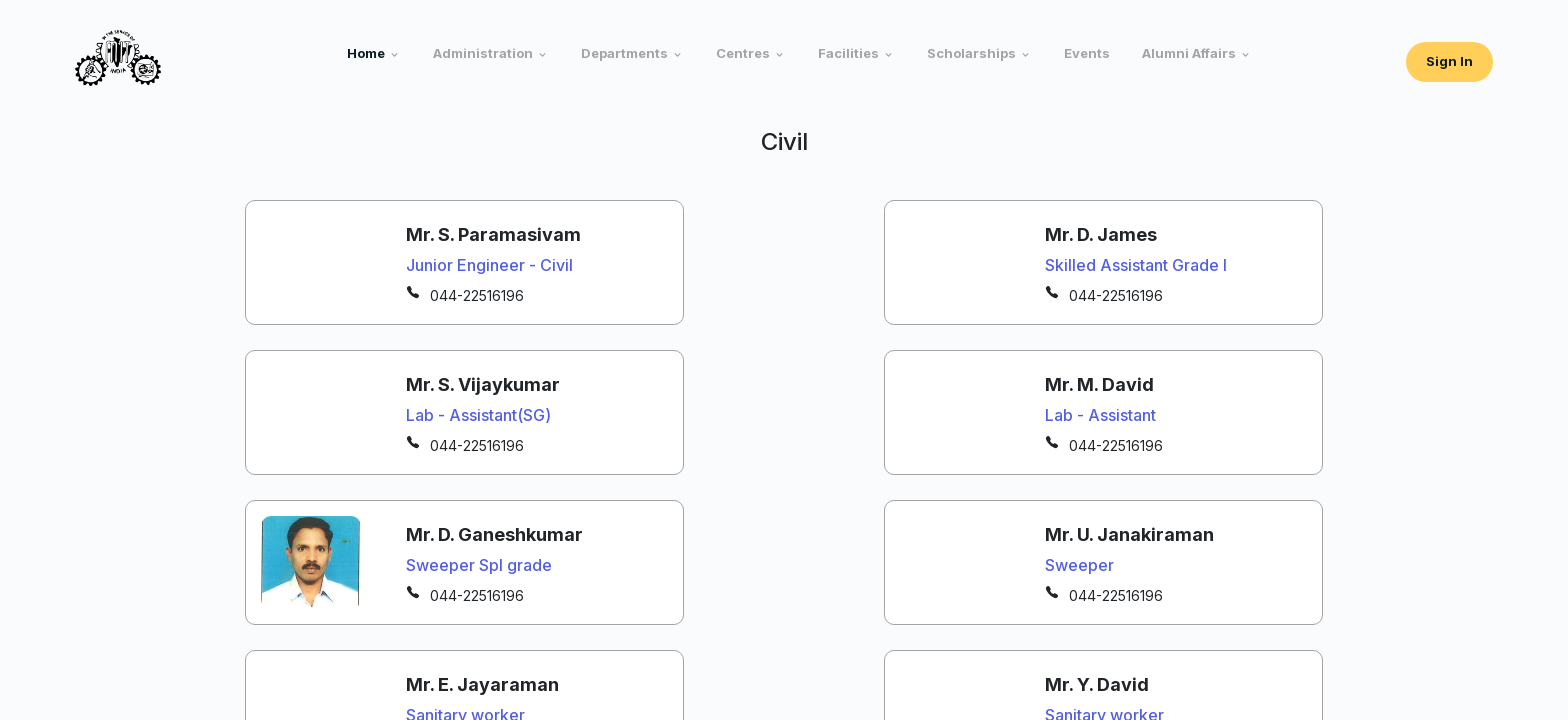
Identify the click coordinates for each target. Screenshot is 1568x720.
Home (366, 53)
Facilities (848, 53)
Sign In (1449, 61)
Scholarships (971, 53)
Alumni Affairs (1189, 53)
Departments (624, 53)
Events (1087, 53)
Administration (483, 53)
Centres (743, 53)
